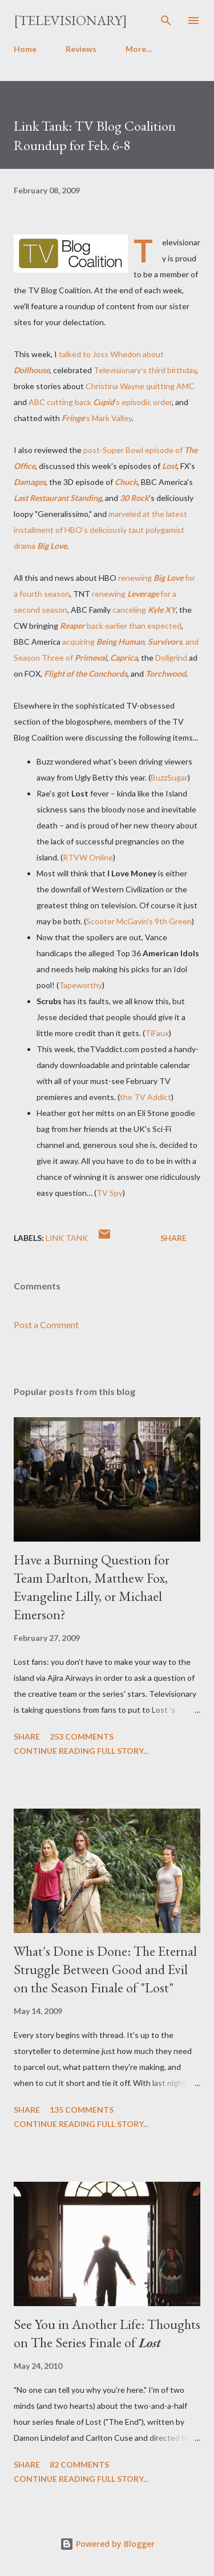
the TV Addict (145, 1097)
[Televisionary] (70, 20)
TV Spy (109, 1193)
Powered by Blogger (107, 2543)
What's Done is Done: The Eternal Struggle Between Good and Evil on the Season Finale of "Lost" (105, 1969)
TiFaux (157, 1033)
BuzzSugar (169, 777)
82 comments (79, 2464)
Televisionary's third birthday (145, 370)
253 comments (82, 1736)
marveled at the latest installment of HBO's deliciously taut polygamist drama (100, 530)
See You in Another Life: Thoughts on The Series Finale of (107, 2333)
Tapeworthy (80, 985)
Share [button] (173, 1238)
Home (25, 49)
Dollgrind (171, 657)
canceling (144, 609)
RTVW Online (88, 857)
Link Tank (67, 1238)
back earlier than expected (120, 625)
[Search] (166, 20)
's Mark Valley (97, 418)
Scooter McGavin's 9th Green (139, 921)
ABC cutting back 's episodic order (100, 402)
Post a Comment (46, 1324)
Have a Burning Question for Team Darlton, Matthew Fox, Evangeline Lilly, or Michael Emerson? (91, 1587)
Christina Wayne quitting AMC (140, 386)
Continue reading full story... (81, 1751)
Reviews (81, 49)
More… (139, 49)
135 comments (82, 2109)
